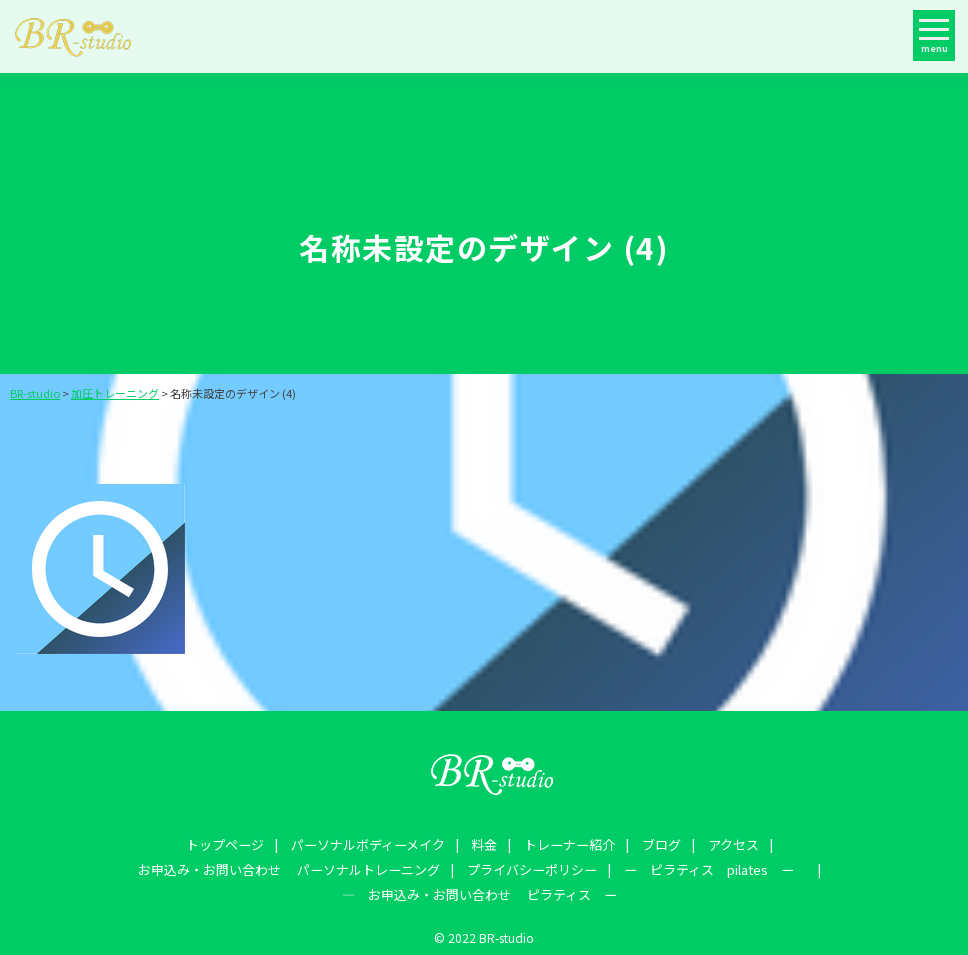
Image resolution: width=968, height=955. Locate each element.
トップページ (69, 843)
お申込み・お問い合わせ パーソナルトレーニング (764, 843)
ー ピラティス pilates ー (406, 866)
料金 (323, 843)
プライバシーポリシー (226, 866)
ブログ (494, 843)
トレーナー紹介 (405, 843)
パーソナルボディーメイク (209, 843)
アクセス (563, 843)
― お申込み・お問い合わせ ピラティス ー (659, 866)
